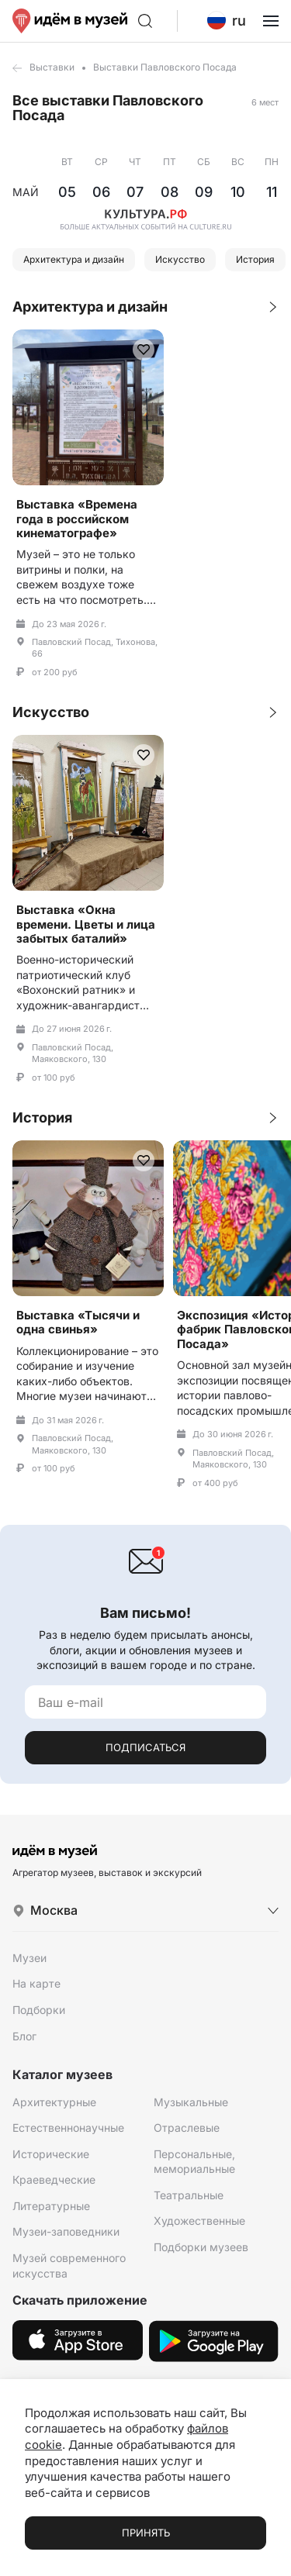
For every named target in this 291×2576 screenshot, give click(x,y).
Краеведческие (53, 2179)
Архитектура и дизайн (73, 259)
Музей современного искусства (69, 2265)
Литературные (51, 2205)
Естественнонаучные (68, 2127)
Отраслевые (187, 2127)
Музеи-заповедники (66, 2231)
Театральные (188, 2195)
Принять (146, 2532)
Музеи (29, 1957)
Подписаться (145, 1747)
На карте (36, 1983)
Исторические (50, 2153)
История (255, 259)
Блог (24, 2036)
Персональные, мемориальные (194, 2161)
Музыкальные (191, 2102)
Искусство (180, 259)
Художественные (199, 2220)
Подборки (38, 2009)
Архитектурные (54, 2102)
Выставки (51, 67)
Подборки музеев (201, 2247)
